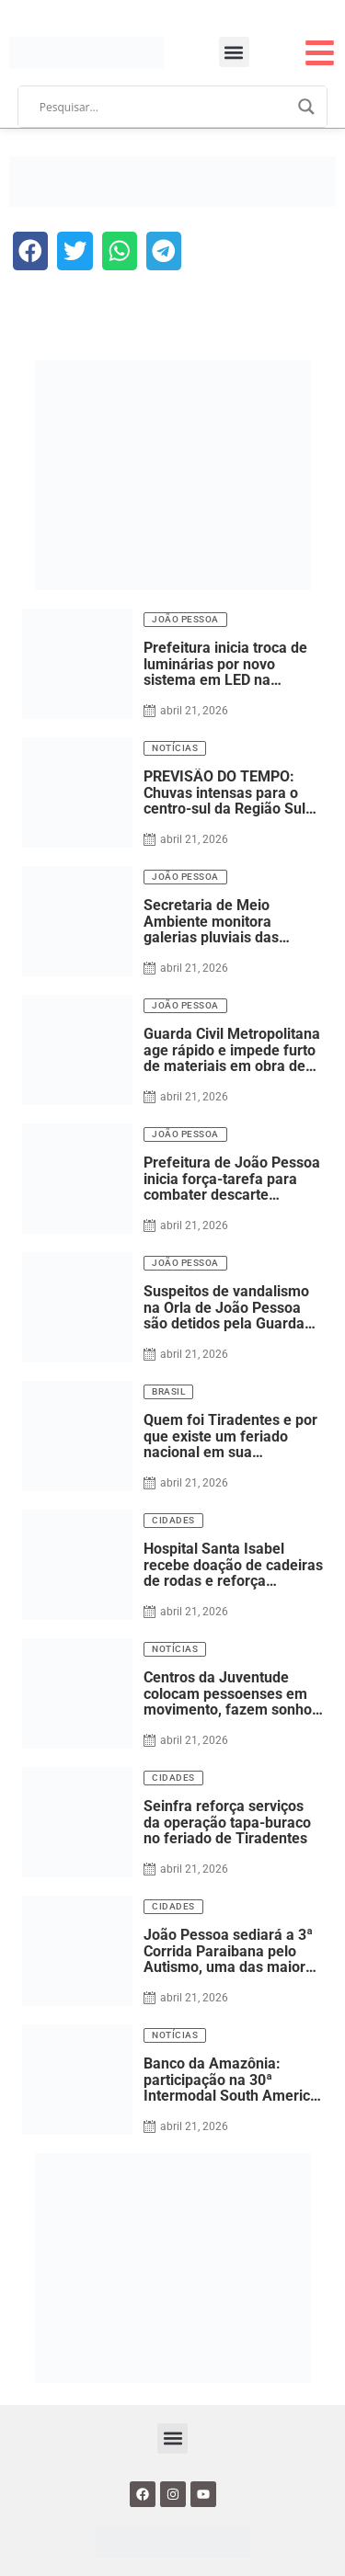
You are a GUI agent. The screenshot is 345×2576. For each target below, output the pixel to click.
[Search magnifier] (306, 107)
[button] (234, 52)
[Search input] (165, 107)
